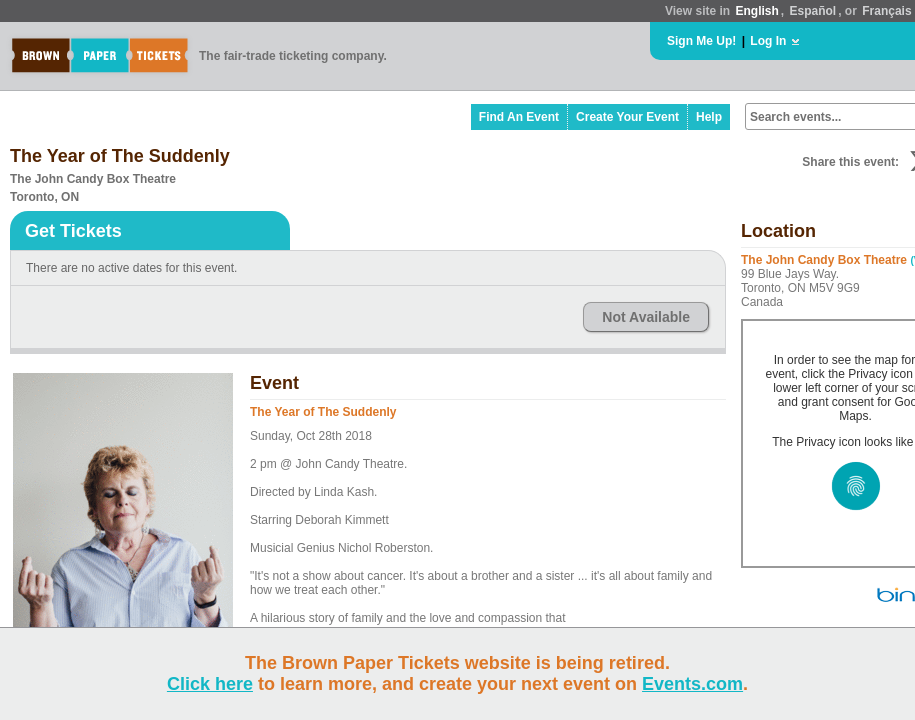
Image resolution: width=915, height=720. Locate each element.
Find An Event (519, 117)
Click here (210, 684)
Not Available (646, 317)
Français (886, 11)
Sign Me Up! (701, 41)
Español (813, 11)
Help (709, 117)
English (756, 11)
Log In (768, 41)
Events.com (692, 684)
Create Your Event (627, 117)
